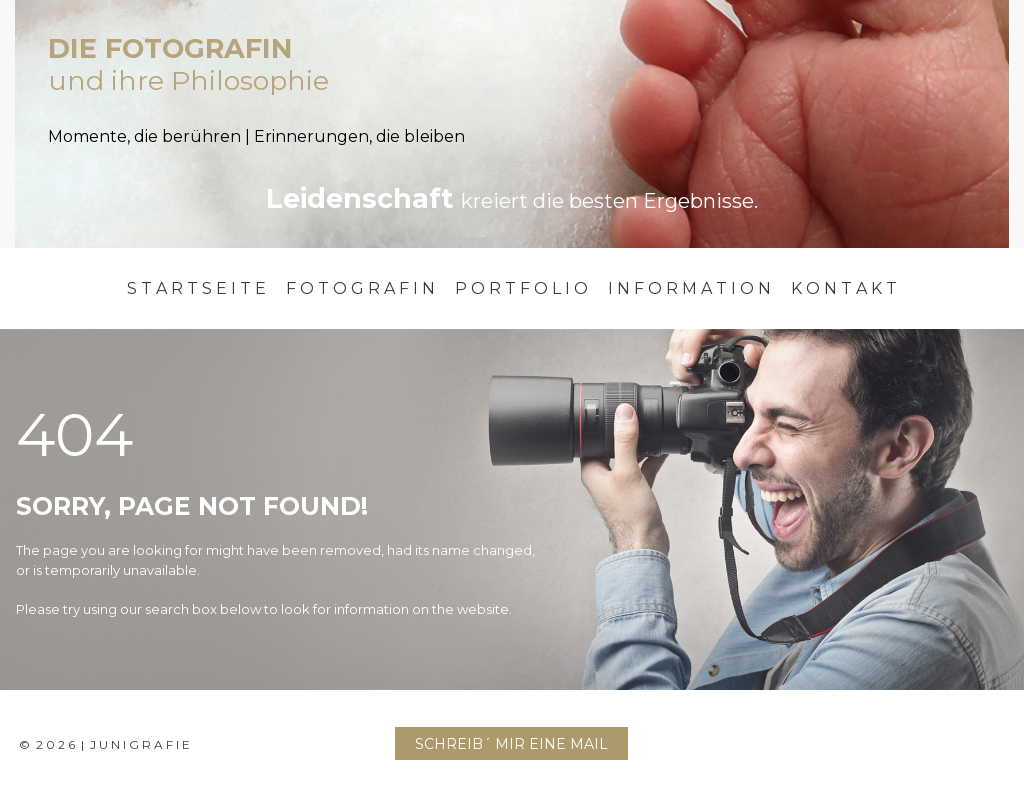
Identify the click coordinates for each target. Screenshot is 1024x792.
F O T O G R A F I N (360, 288)
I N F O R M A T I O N (689, 288)
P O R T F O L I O (521, 288)
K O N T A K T (844, 288)
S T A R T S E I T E (196, 288)
